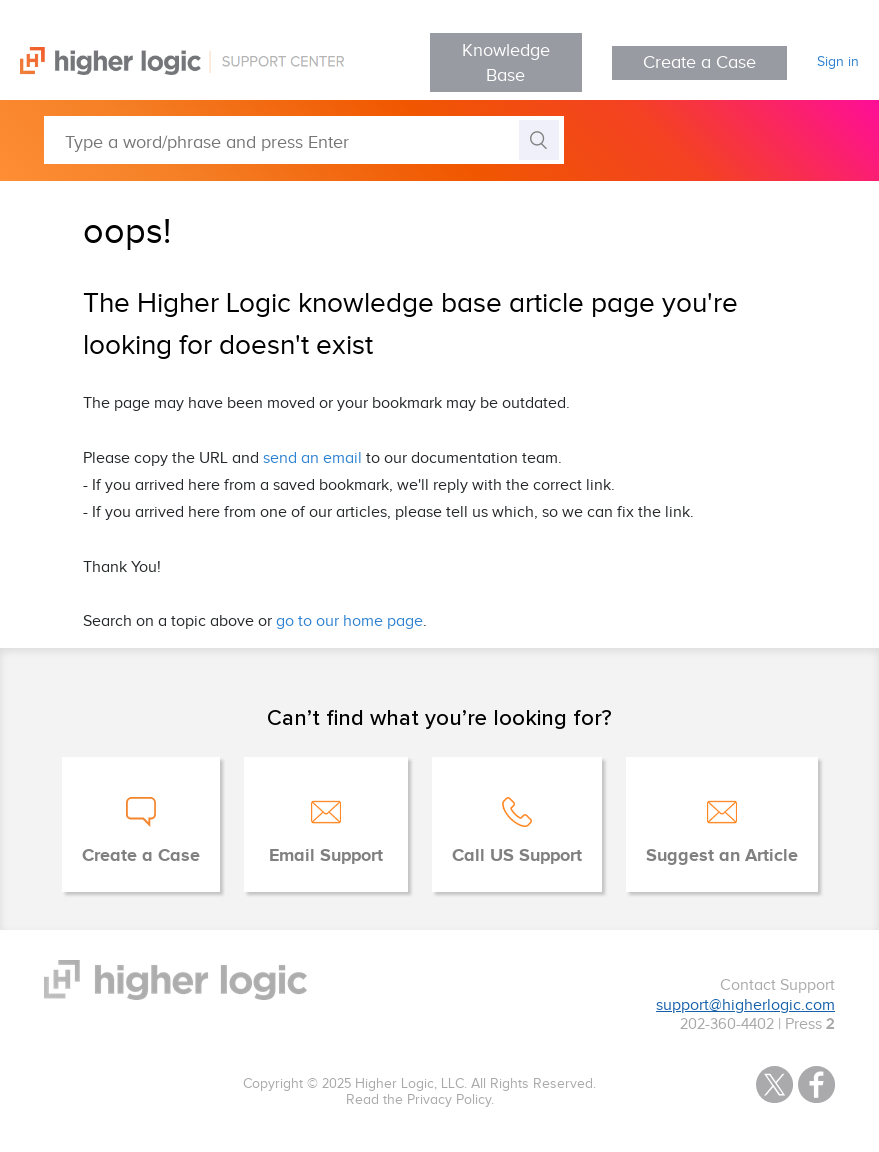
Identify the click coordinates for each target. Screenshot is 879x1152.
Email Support (326, 856)
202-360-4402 (727, 1024)
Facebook (816, 1084)
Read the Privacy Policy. (420, 1100)
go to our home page (349, 621)
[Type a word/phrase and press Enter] (304, 140)
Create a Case (699, 62)
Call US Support (517, 856)
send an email (312, 458)
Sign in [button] (838, 62)
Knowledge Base (506, 63)
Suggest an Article (722, 856)
